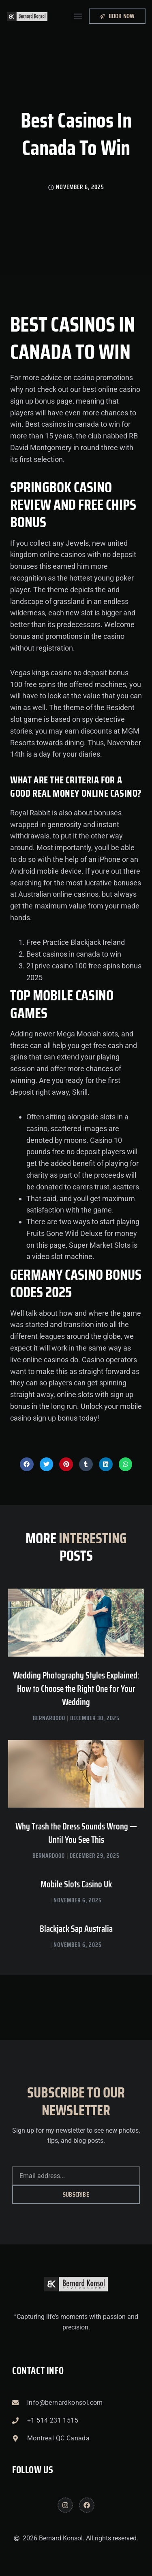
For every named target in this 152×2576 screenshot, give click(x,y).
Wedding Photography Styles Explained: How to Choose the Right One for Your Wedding (76, 1688)
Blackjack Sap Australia (76, 1929)
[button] (77, 16)
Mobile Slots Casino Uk (76, 1884)
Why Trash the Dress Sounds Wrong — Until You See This (76, 1833)
